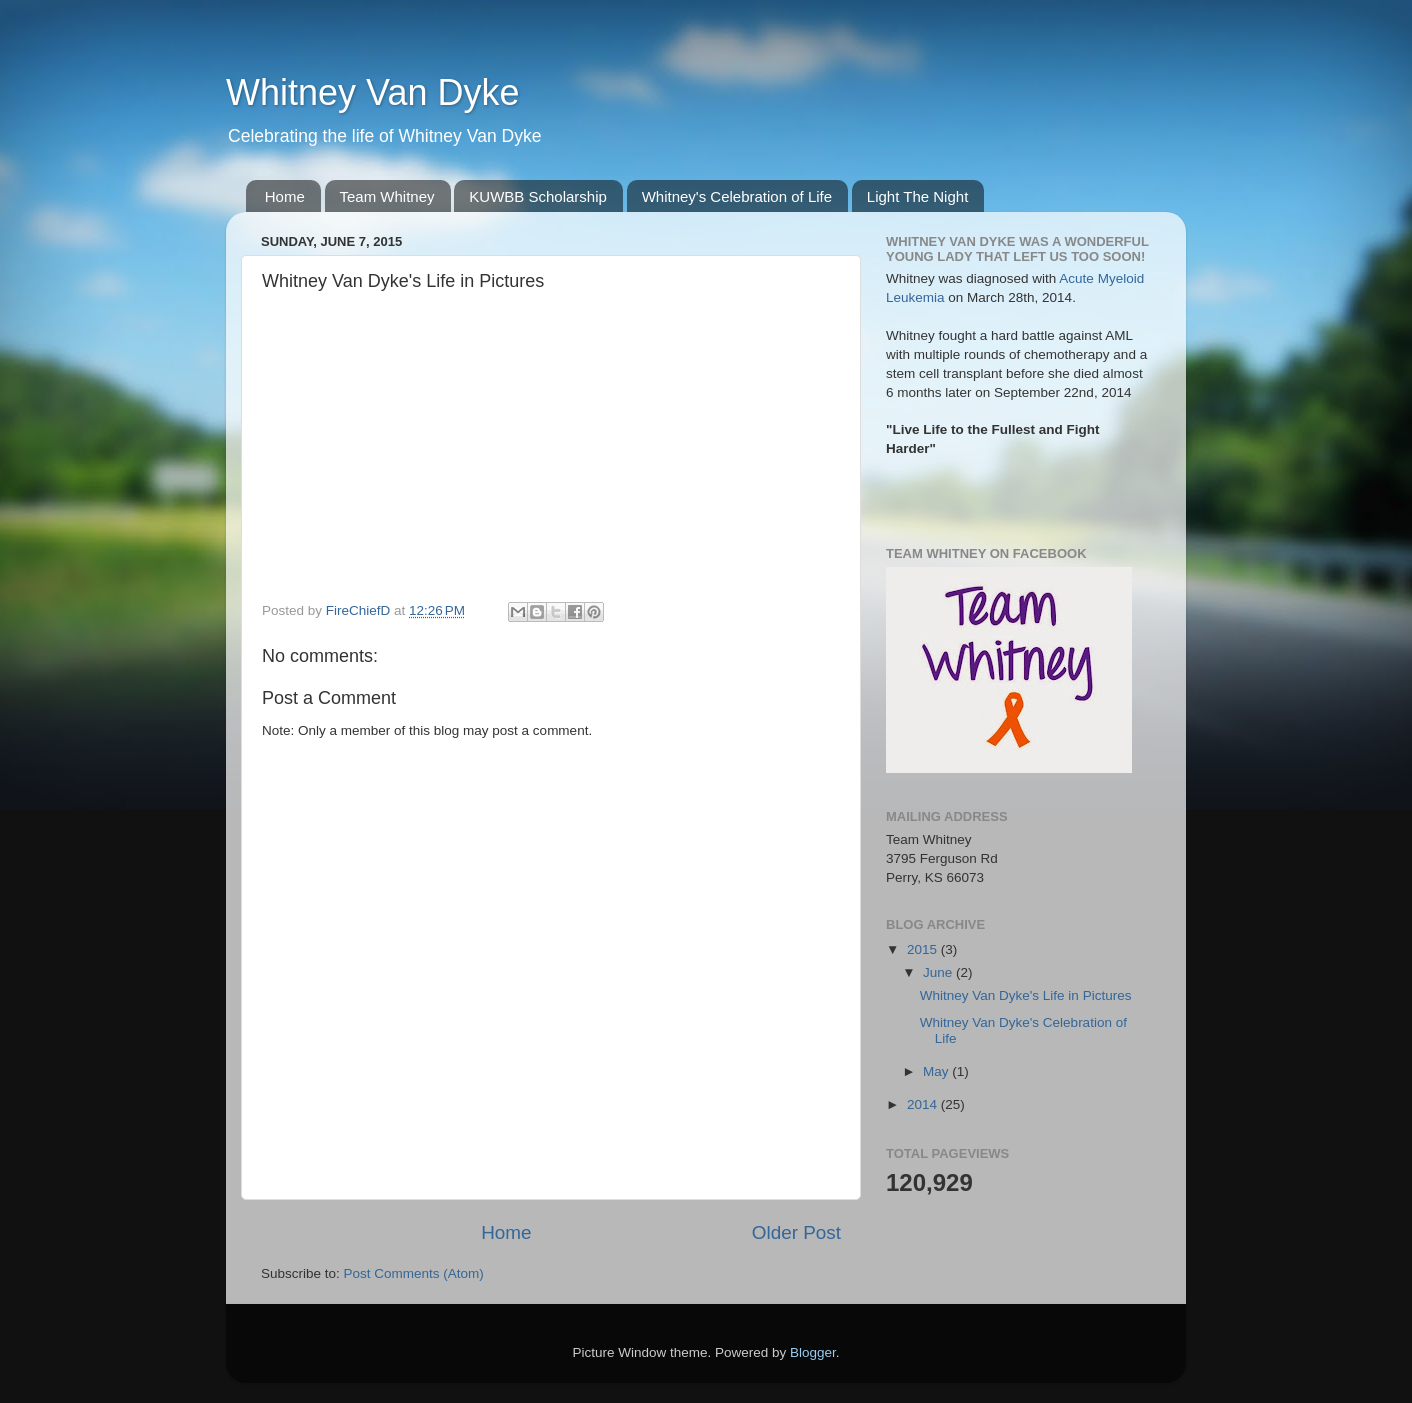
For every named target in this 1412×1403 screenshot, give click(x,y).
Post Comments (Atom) (414, 1273)
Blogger (813, 1352)
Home (285, 196)
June (939, 972)
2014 (924, 1104)
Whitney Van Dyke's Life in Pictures (1026, 995)
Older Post (796, 1232)
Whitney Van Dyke (372, 92)
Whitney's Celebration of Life (737, 196)
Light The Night (917, 196)
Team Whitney (387, 196)
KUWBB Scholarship (538, 196)
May (937, 1071)
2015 (924, 949)
